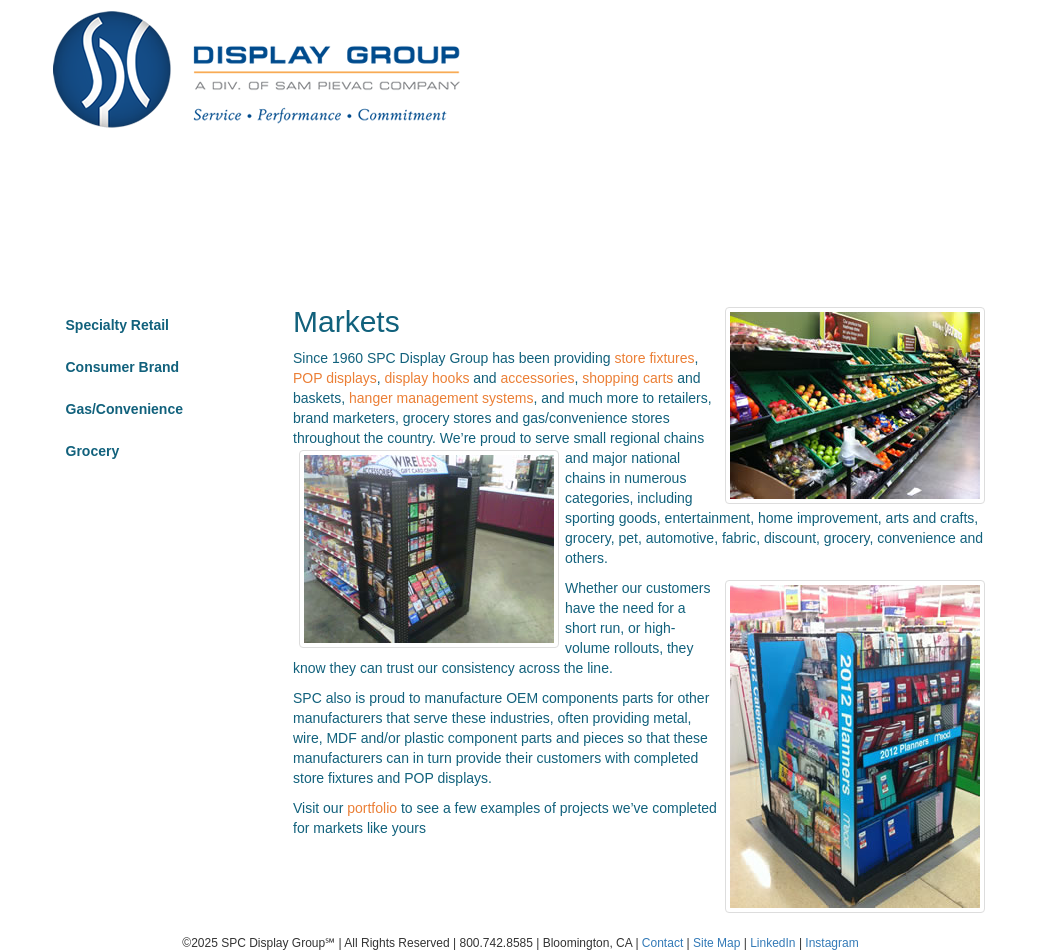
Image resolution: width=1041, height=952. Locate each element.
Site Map (716, 943)
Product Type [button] (598, 185)
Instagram (831, 943)
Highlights (821, 185)
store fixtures (654, 358)
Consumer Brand (123, 367)
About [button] (478, 185)
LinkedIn (772, 943)
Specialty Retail (118, 325)
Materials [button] (727, 185)
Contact (906, 185)
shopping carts (627, 378)
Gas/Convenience (125, 409)
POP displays (335, 378)
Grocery (93, 451)
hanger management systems (441, 398)
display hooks (427, 378)
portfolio (372, 808)
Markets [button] (375, 185)
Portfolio (269, 185)
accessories (538, 378)
